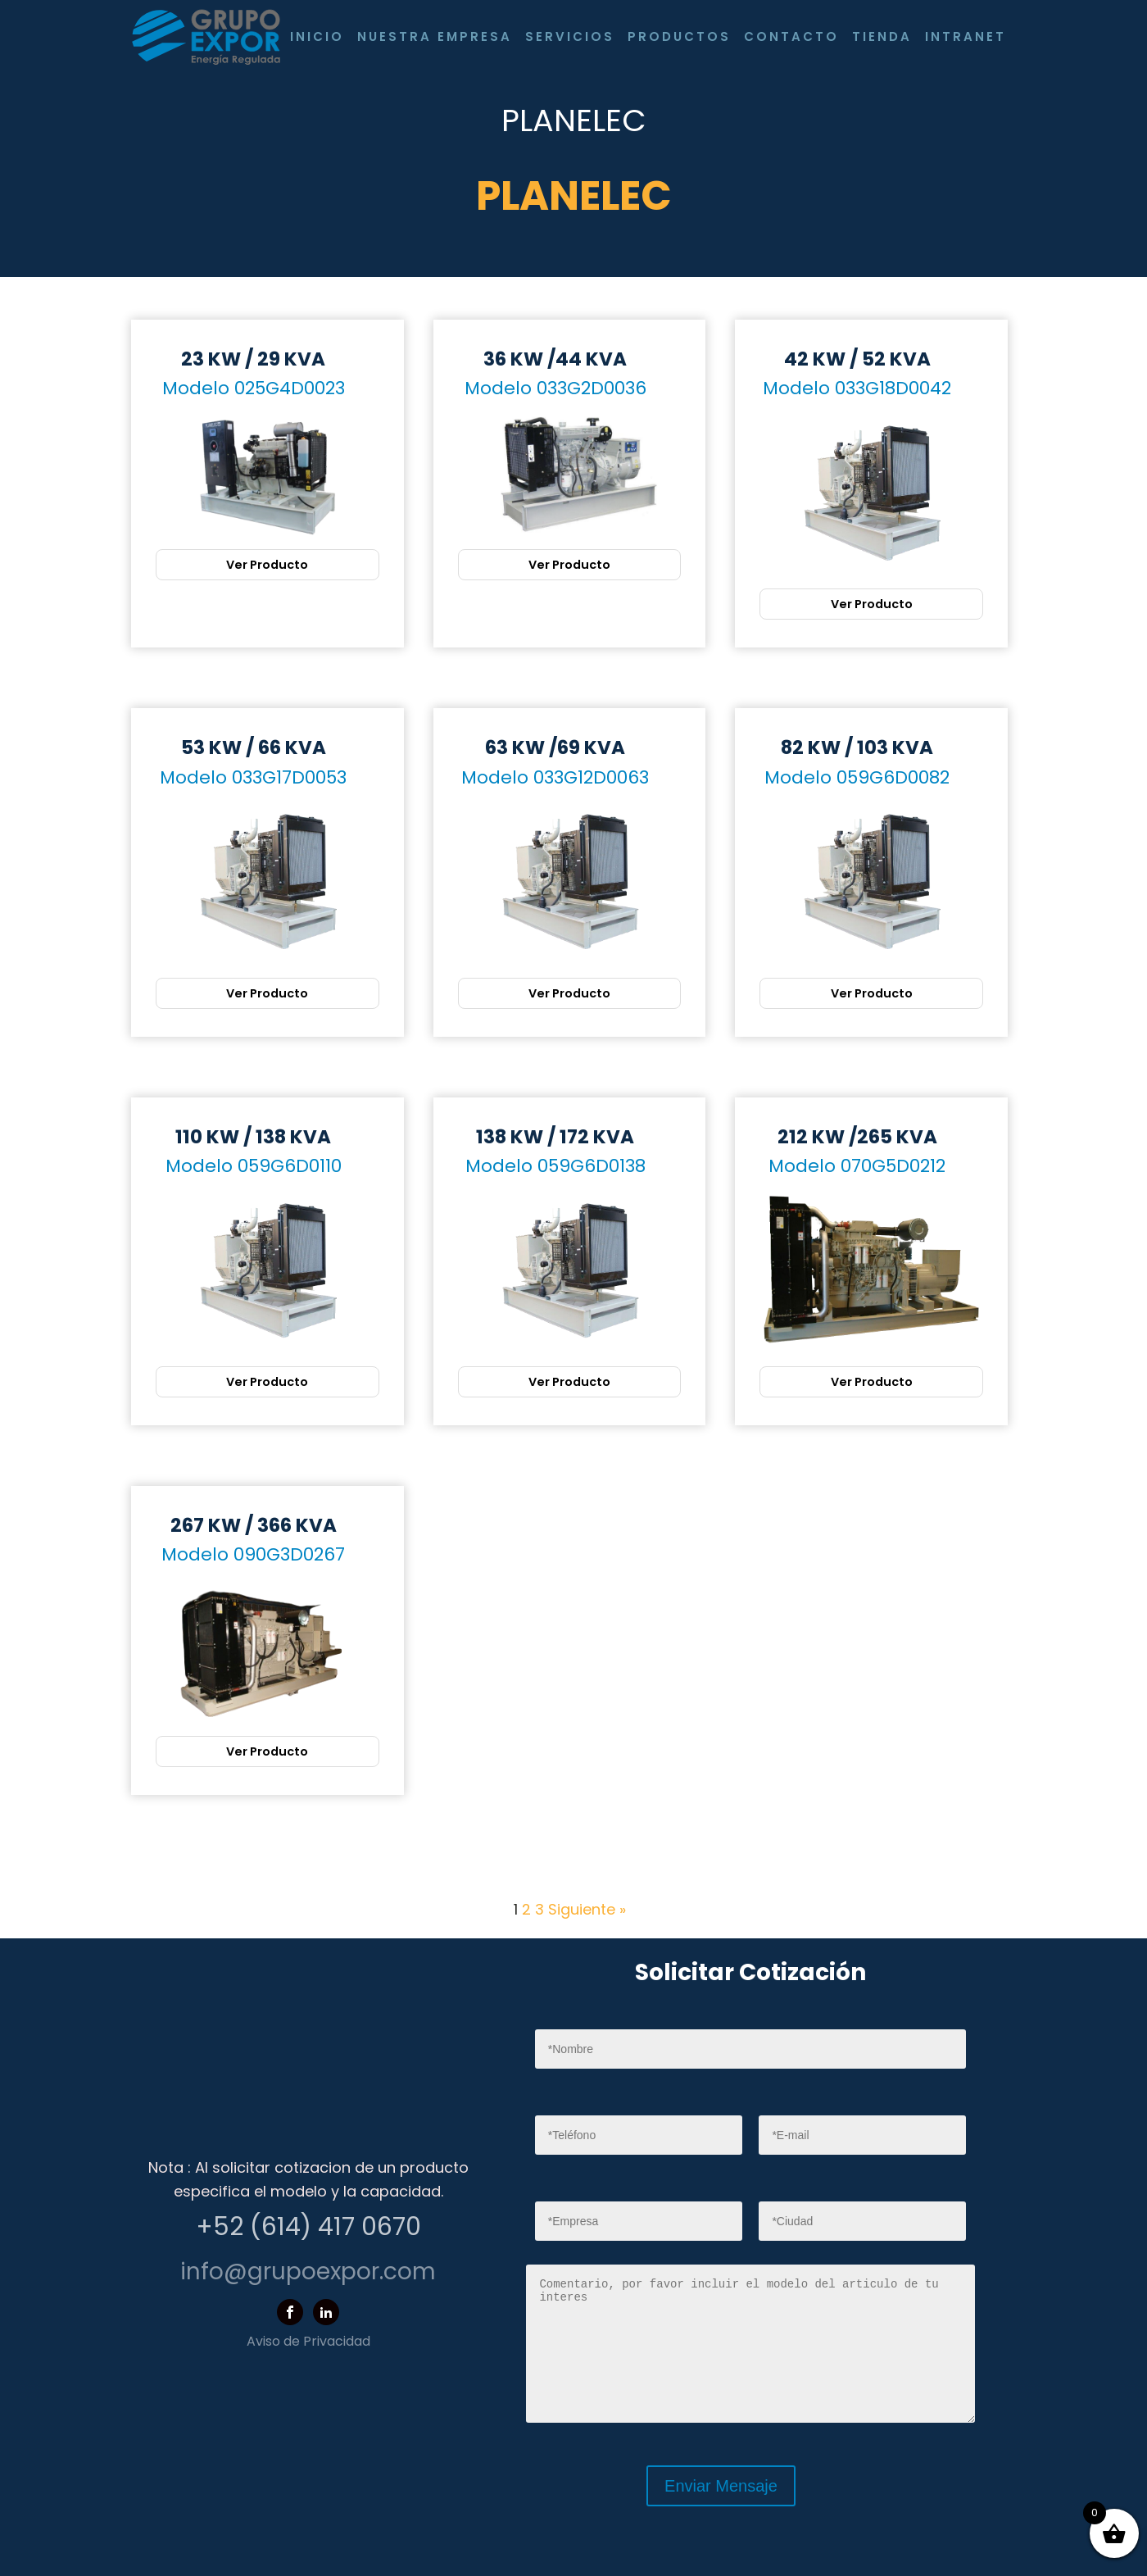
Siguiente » (587, 1909)
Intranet (965, 36)
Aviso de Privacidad (308, 2341)
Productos (679, 36)
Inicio (317, 36)
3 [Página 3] (539, 1909)
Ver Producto (267, 565)
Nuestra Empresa (434, 36)
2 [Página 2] (526, 1909)
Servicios (569, 36)
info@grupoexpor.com (308, 2272)
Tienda (882, 36)
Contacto (791, 36)
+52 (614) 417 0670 (308, 2227)
